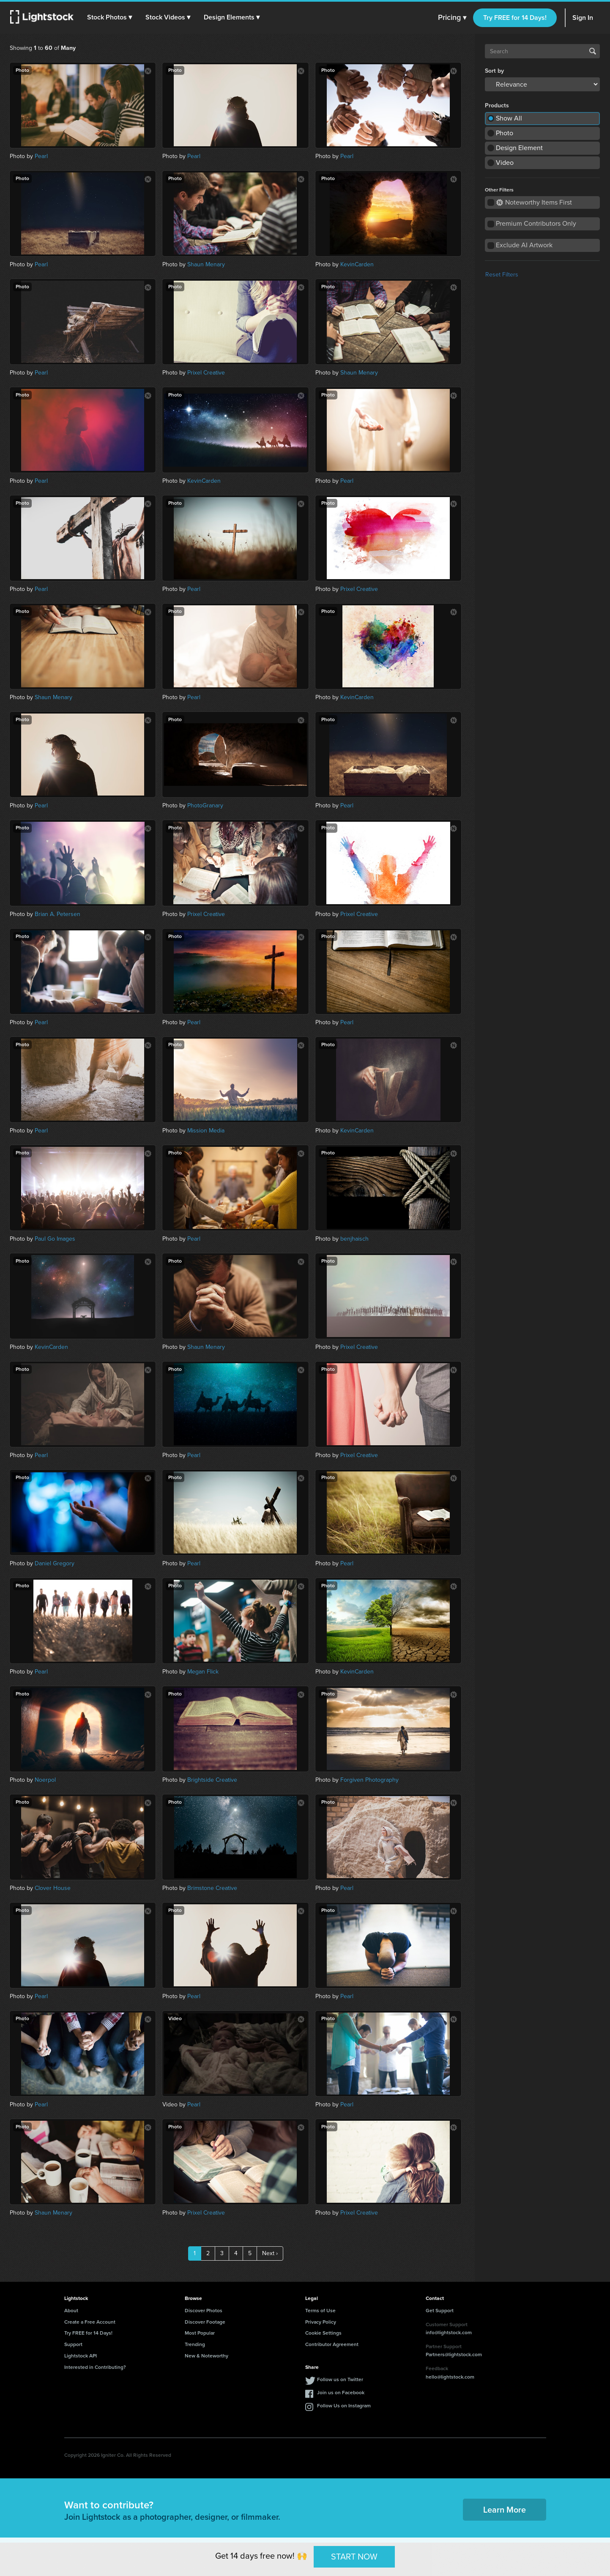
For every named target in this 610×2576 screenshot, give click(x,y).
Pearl (41, 156)
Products (497, 105)
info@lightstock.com (449, 2332)
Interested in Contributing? (95, 2367)
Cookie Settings (323, 2333)
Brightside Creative (212, 1779)
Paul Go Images (55, 1238)
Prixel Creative (206, 372)
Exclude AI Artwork (524, 245)
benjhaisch (354, 1238)
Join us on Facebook (340, 2392)
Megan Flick (203, 1671)
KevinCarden (357, 264)
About (71, 2310)
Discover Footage (205, 2322)
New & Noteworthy (206, 2356)
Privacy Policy (320, 2322)
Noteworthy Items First (534, 202)
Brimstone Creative (212, 1888)
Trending (195, 2344)
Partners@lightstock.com (454, 2354)
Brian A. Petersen (57, 914)
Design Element (519, 148)
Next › (270, 2253)
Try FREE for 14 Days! (515, 17)
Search (592, 51)
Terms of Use (320, 2310)
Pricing (452, 17)
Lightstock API (80, 2356)
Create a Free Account (89, 2322)
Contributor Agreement (331, 2344)
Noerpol (45, 1779)
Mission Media (205, 1130)
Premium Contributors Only (536, 223)
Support (73, 2344)
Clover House (53, 1888)
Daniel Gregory (54, 1563)
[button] (109, 17)
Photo (504, 133)
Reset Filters (501, 274)
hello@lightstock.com (450, 2377)
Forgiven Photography (369, 1779)
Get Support (440, 2310)
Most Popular (200, 2333)
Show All (509, 118)
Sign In (582, 17)
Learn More (504, 2509)
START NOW (354, 2556)
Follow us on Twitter (340, 2379)
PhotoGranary (205, 805)
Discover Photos (203, 2310)
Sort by (494, 71)
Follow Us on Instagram (344, 2405)
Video (505, 162)
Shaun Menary (206, 264)
